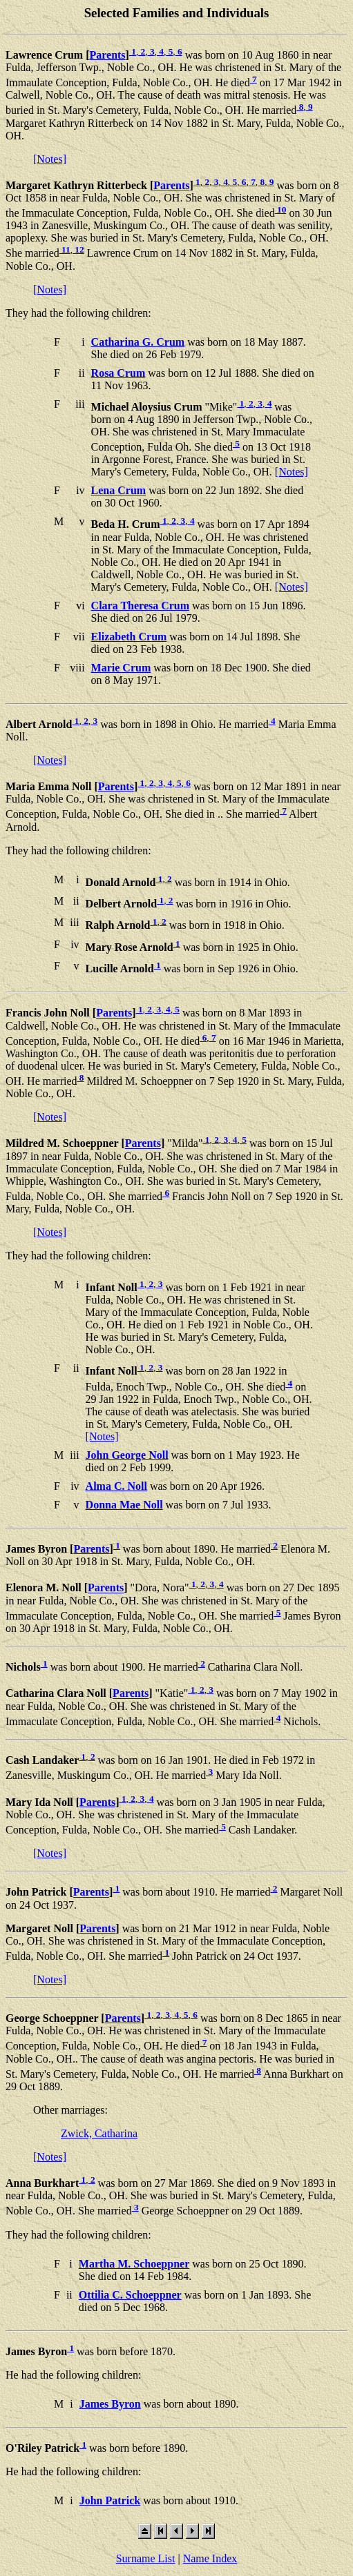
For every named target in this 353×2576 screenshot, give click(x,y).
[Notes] (49, 159)
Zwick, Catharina (99, 2133)
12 (78, 249)
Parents (107, 55)
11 (64, 249)
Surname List (145, 2558)
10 (281, 209)
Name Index (210, 2558)
